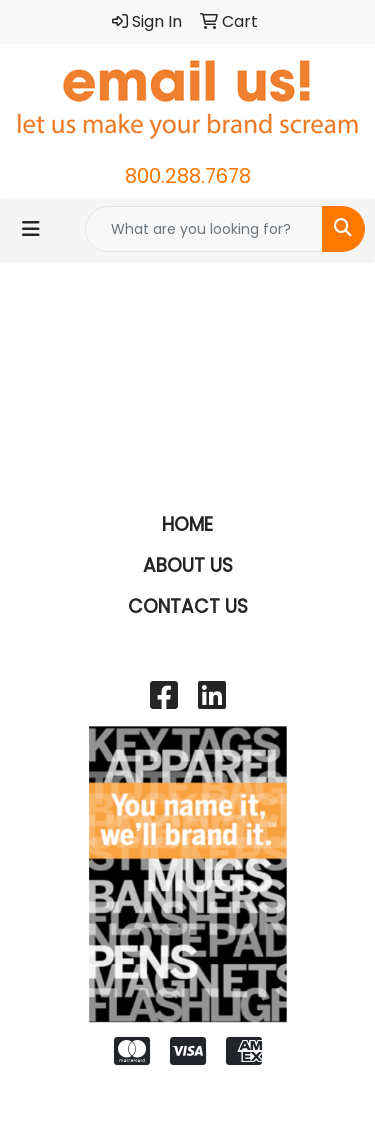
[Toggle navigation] (31, 229)
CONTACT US (188, 606)
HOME (187, 524)
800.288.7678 (188, 176)
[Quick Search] (204, 229)
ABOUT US (188, 565)
